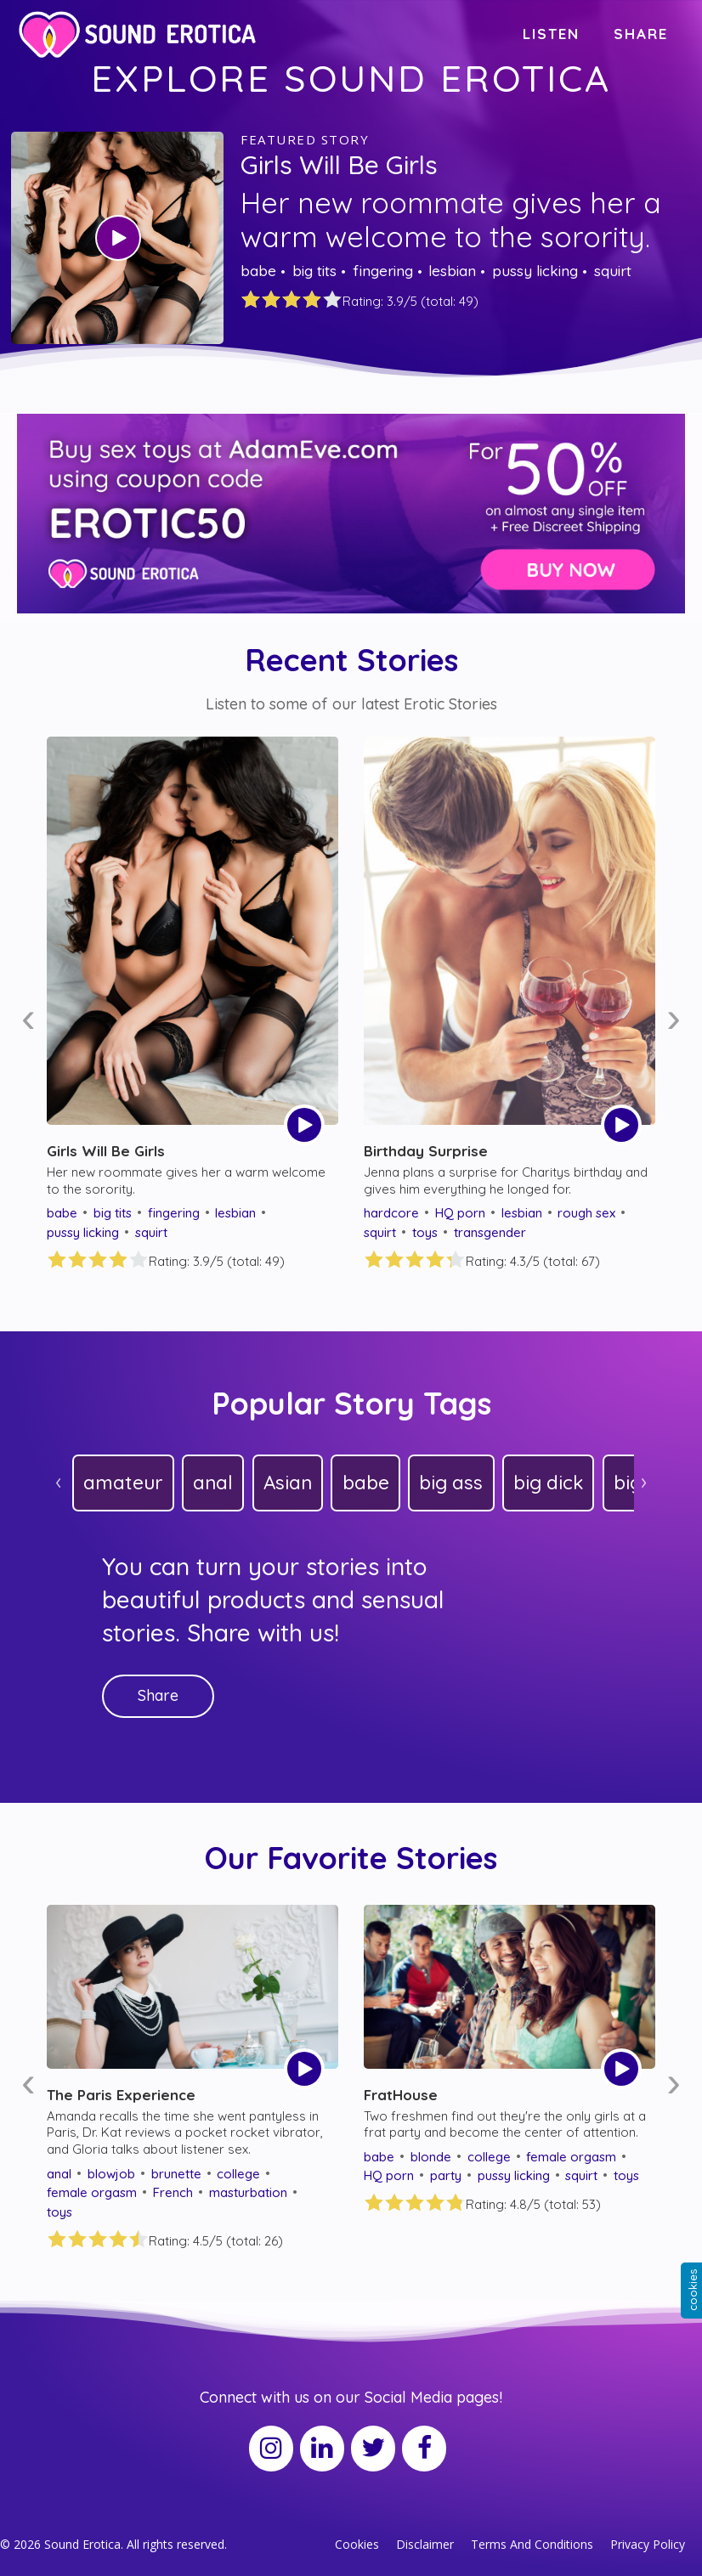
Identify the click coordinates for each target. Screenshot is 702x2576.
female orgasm (92, 2192)
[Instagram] (271, 2448)
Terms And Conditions (532, 2544)
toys (425, 1232)
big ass (451, 1482)
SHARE (641, 33)
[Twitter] (373, 2448)
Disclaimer (425, 2544)
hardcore (391, 1213)
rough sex (586, 1213)
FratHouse (401, 2095)
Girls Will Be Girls (339, 165)
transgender (490, 1232)
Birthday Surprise (426, 1151)
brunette (176, 2174)
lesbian (452, 271)
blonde (430, 2157)
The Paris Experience (121, 2095)
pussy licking (535, 271)
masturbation (248, 2192)
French (173, 2192)
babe (258, 271)
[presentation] (28, 1018)
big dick (548, 1482)
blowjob (111, 2174)
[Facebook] (424, 2448)
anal (213, 1482)
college (238, 2174)
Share (158, 1695)
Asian (287, 1482)
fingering (383, 271)
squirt (612, 271)
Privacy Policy (647, 2544)
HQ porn (460, 1213)
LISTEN (551, 33)
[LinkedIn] (322, 2448)
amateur (122, 1482)
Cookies (357, 2544)
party (445, 2175)
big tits (314, 271)
